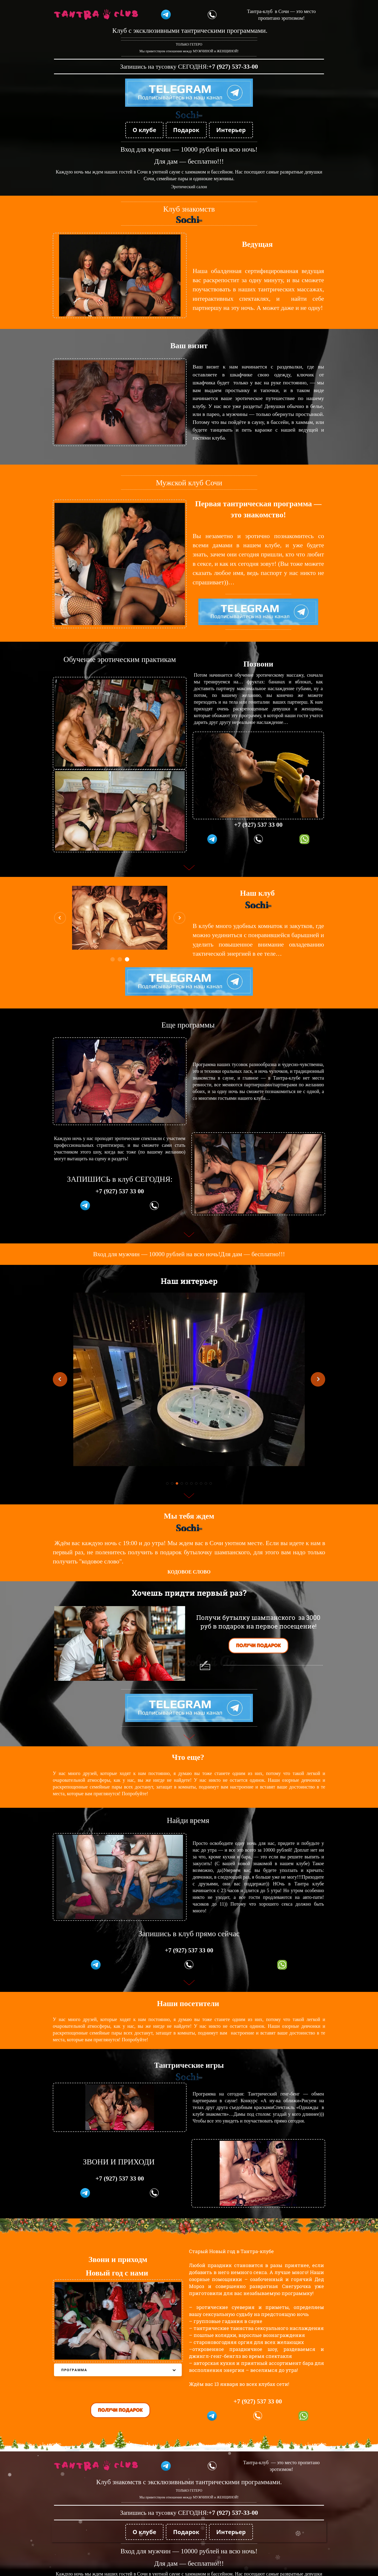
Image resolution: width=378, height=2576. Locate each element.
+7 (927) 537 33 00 (258, 824)
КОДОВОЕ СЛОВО (189, 1572)
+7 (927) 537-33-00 (233, 66)
